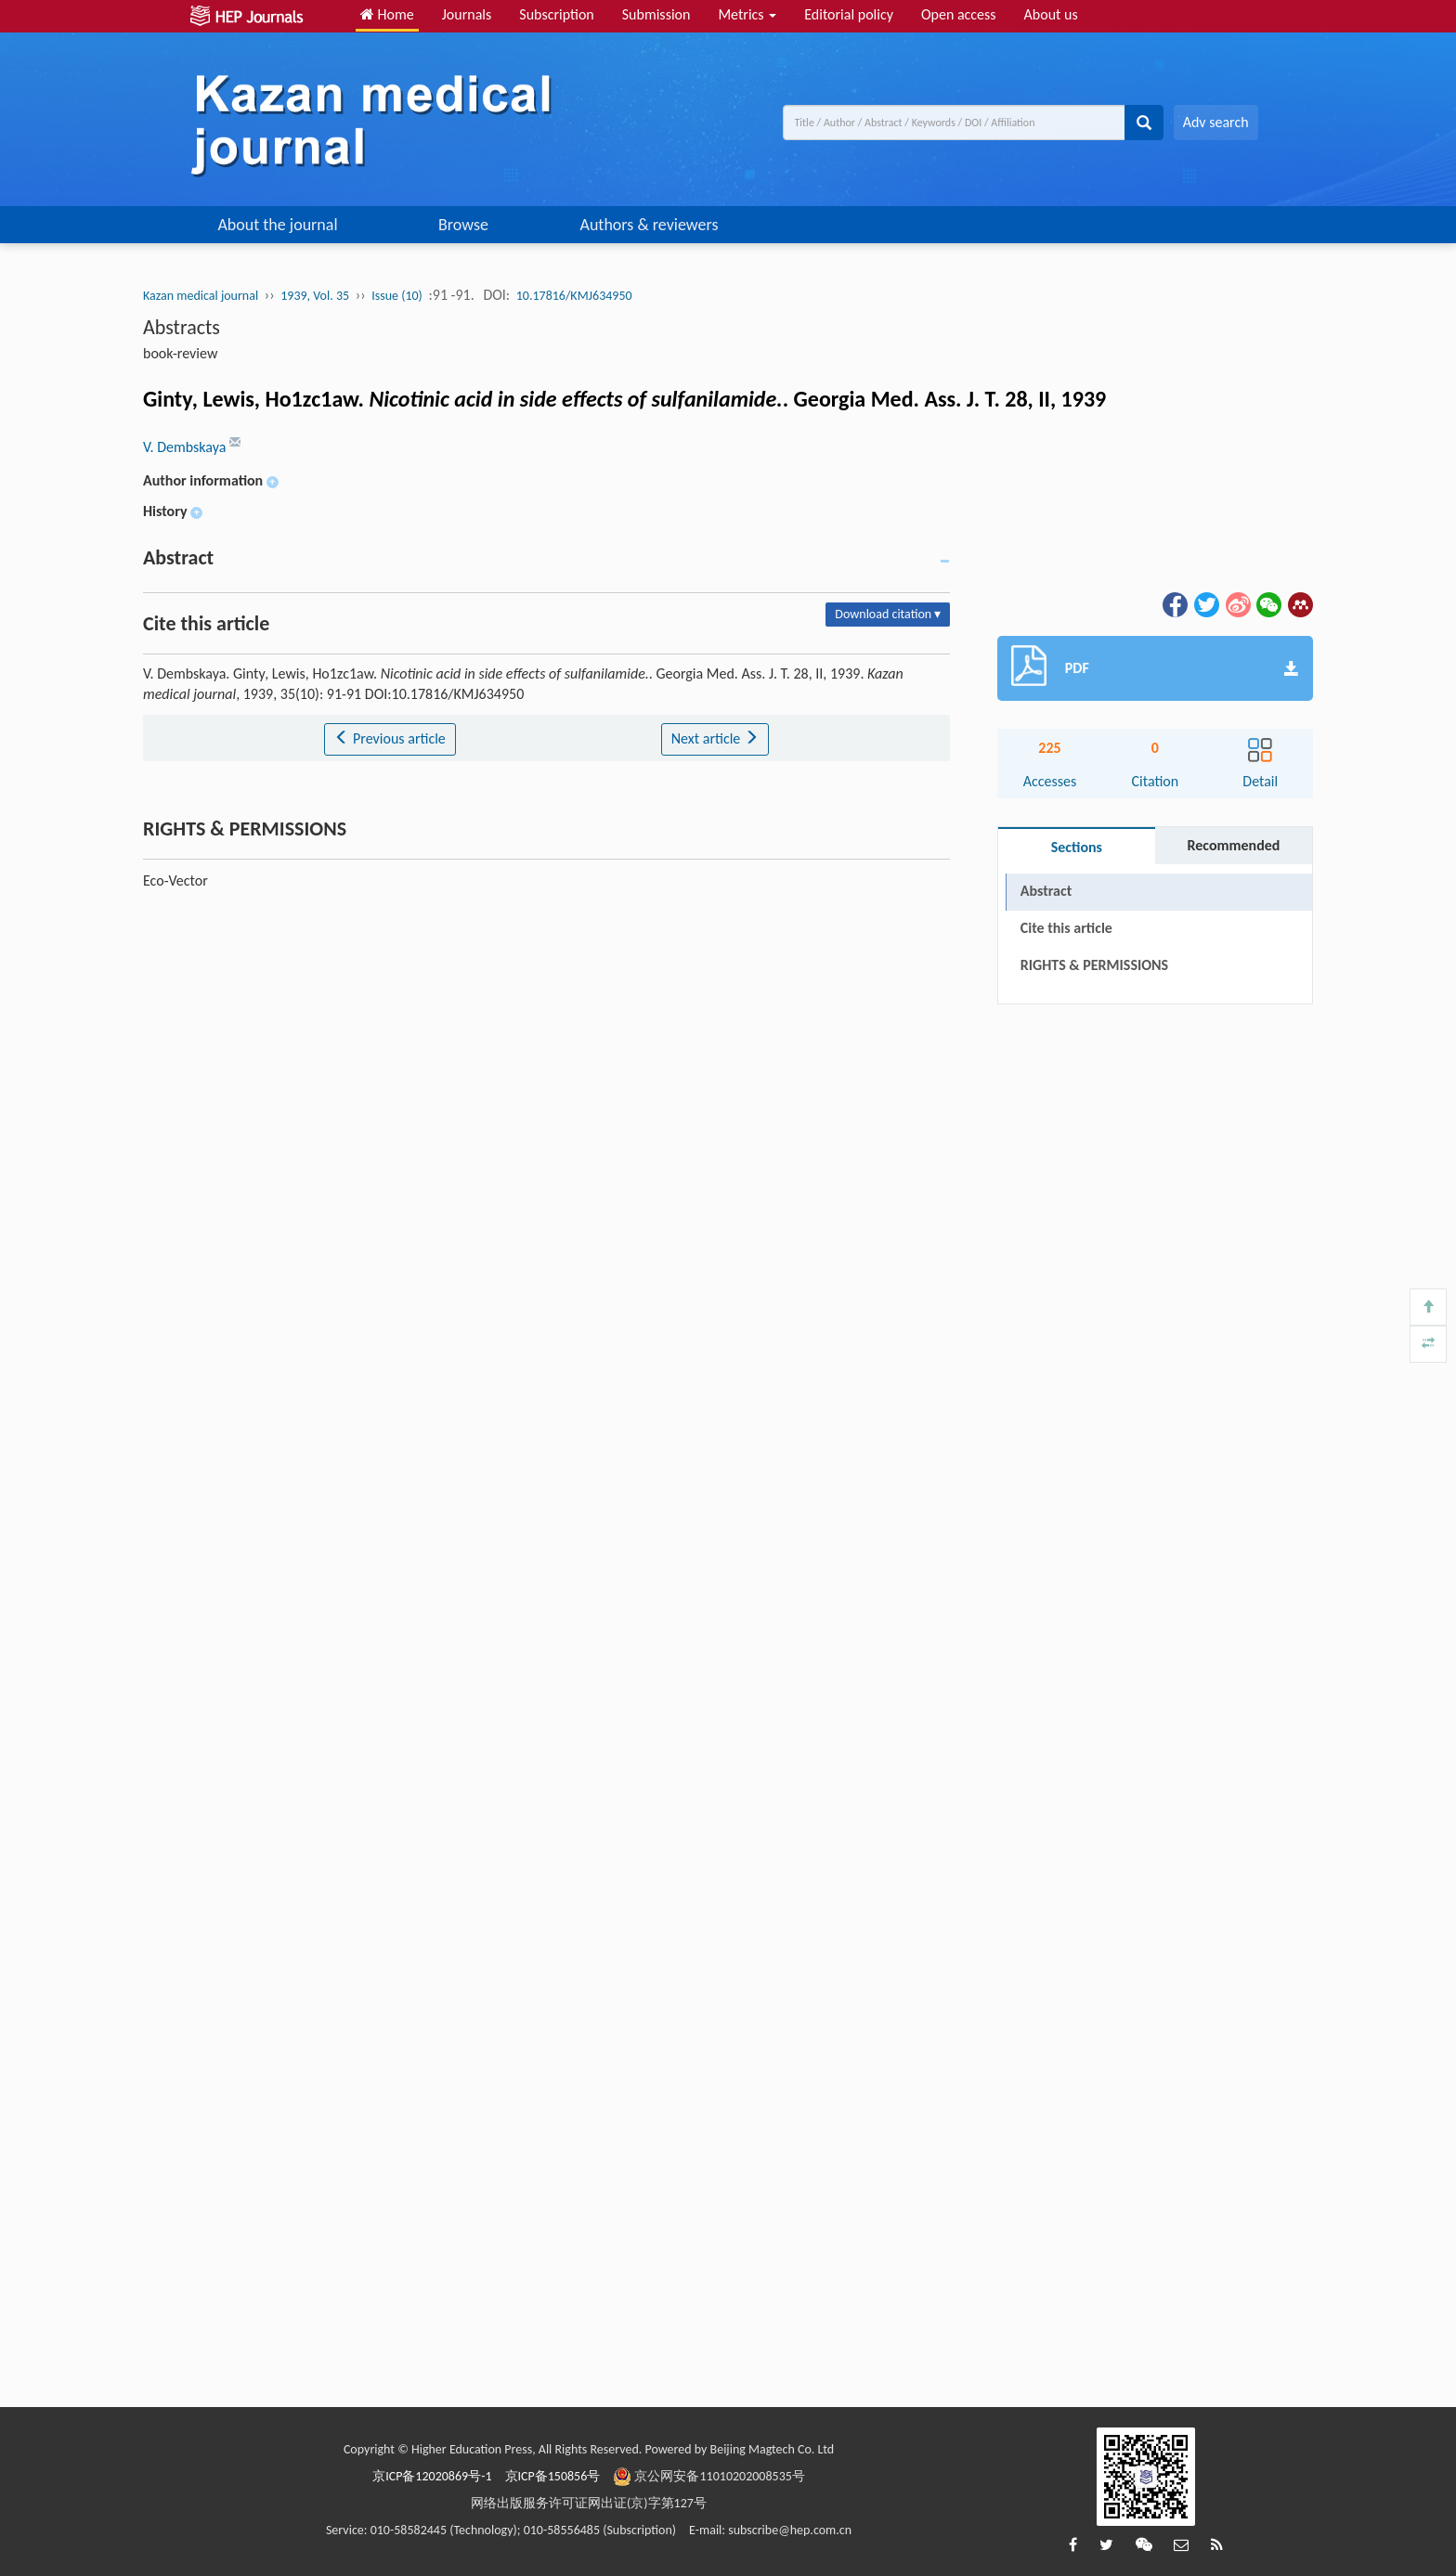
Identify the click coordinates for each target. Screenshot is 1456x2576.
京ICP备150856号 (553, 2476)
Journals (467, 14)
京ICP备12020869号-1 (431, 2476)
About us (1051, 14)
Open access (958, 14)
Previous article (389, 738)
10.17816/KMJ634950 (574, 296)
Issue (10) (396, 296)
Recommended (1233, 845)
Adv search (1216, 122)
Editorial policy (848, 14)
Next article (715, 738)
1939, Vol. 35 (314, 296)
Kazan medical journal (200, 296)
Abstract (1046, 891)
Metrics (747, 14)
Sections (1076, 847)
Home (387, 14)
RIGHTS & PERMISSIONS (1094, 965)
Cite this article (1066, 928)
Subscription (556, 14)
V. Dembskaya (186, 447)
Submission (656, 14)
